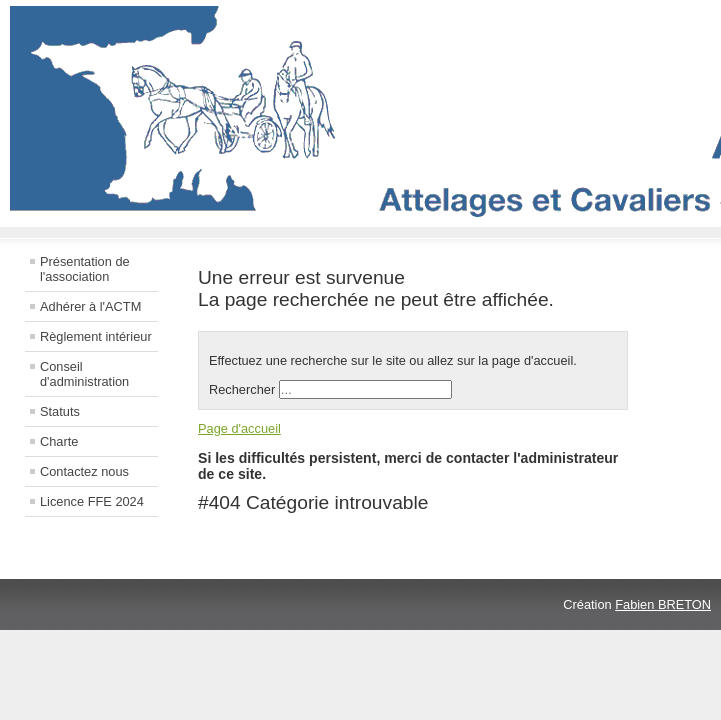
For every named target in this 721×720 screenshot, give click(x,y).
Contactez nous (84, 471)
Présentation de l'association (85, 269)
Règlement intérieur (96, 336)
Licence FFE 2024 (92, 501)
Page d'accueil (239, 428)
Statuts (60, 411)
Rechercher (242, 389)
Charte (59, 441)
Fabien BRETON (663, 604)
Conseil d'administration (84, 374)
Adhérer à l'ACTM (90, 306)
